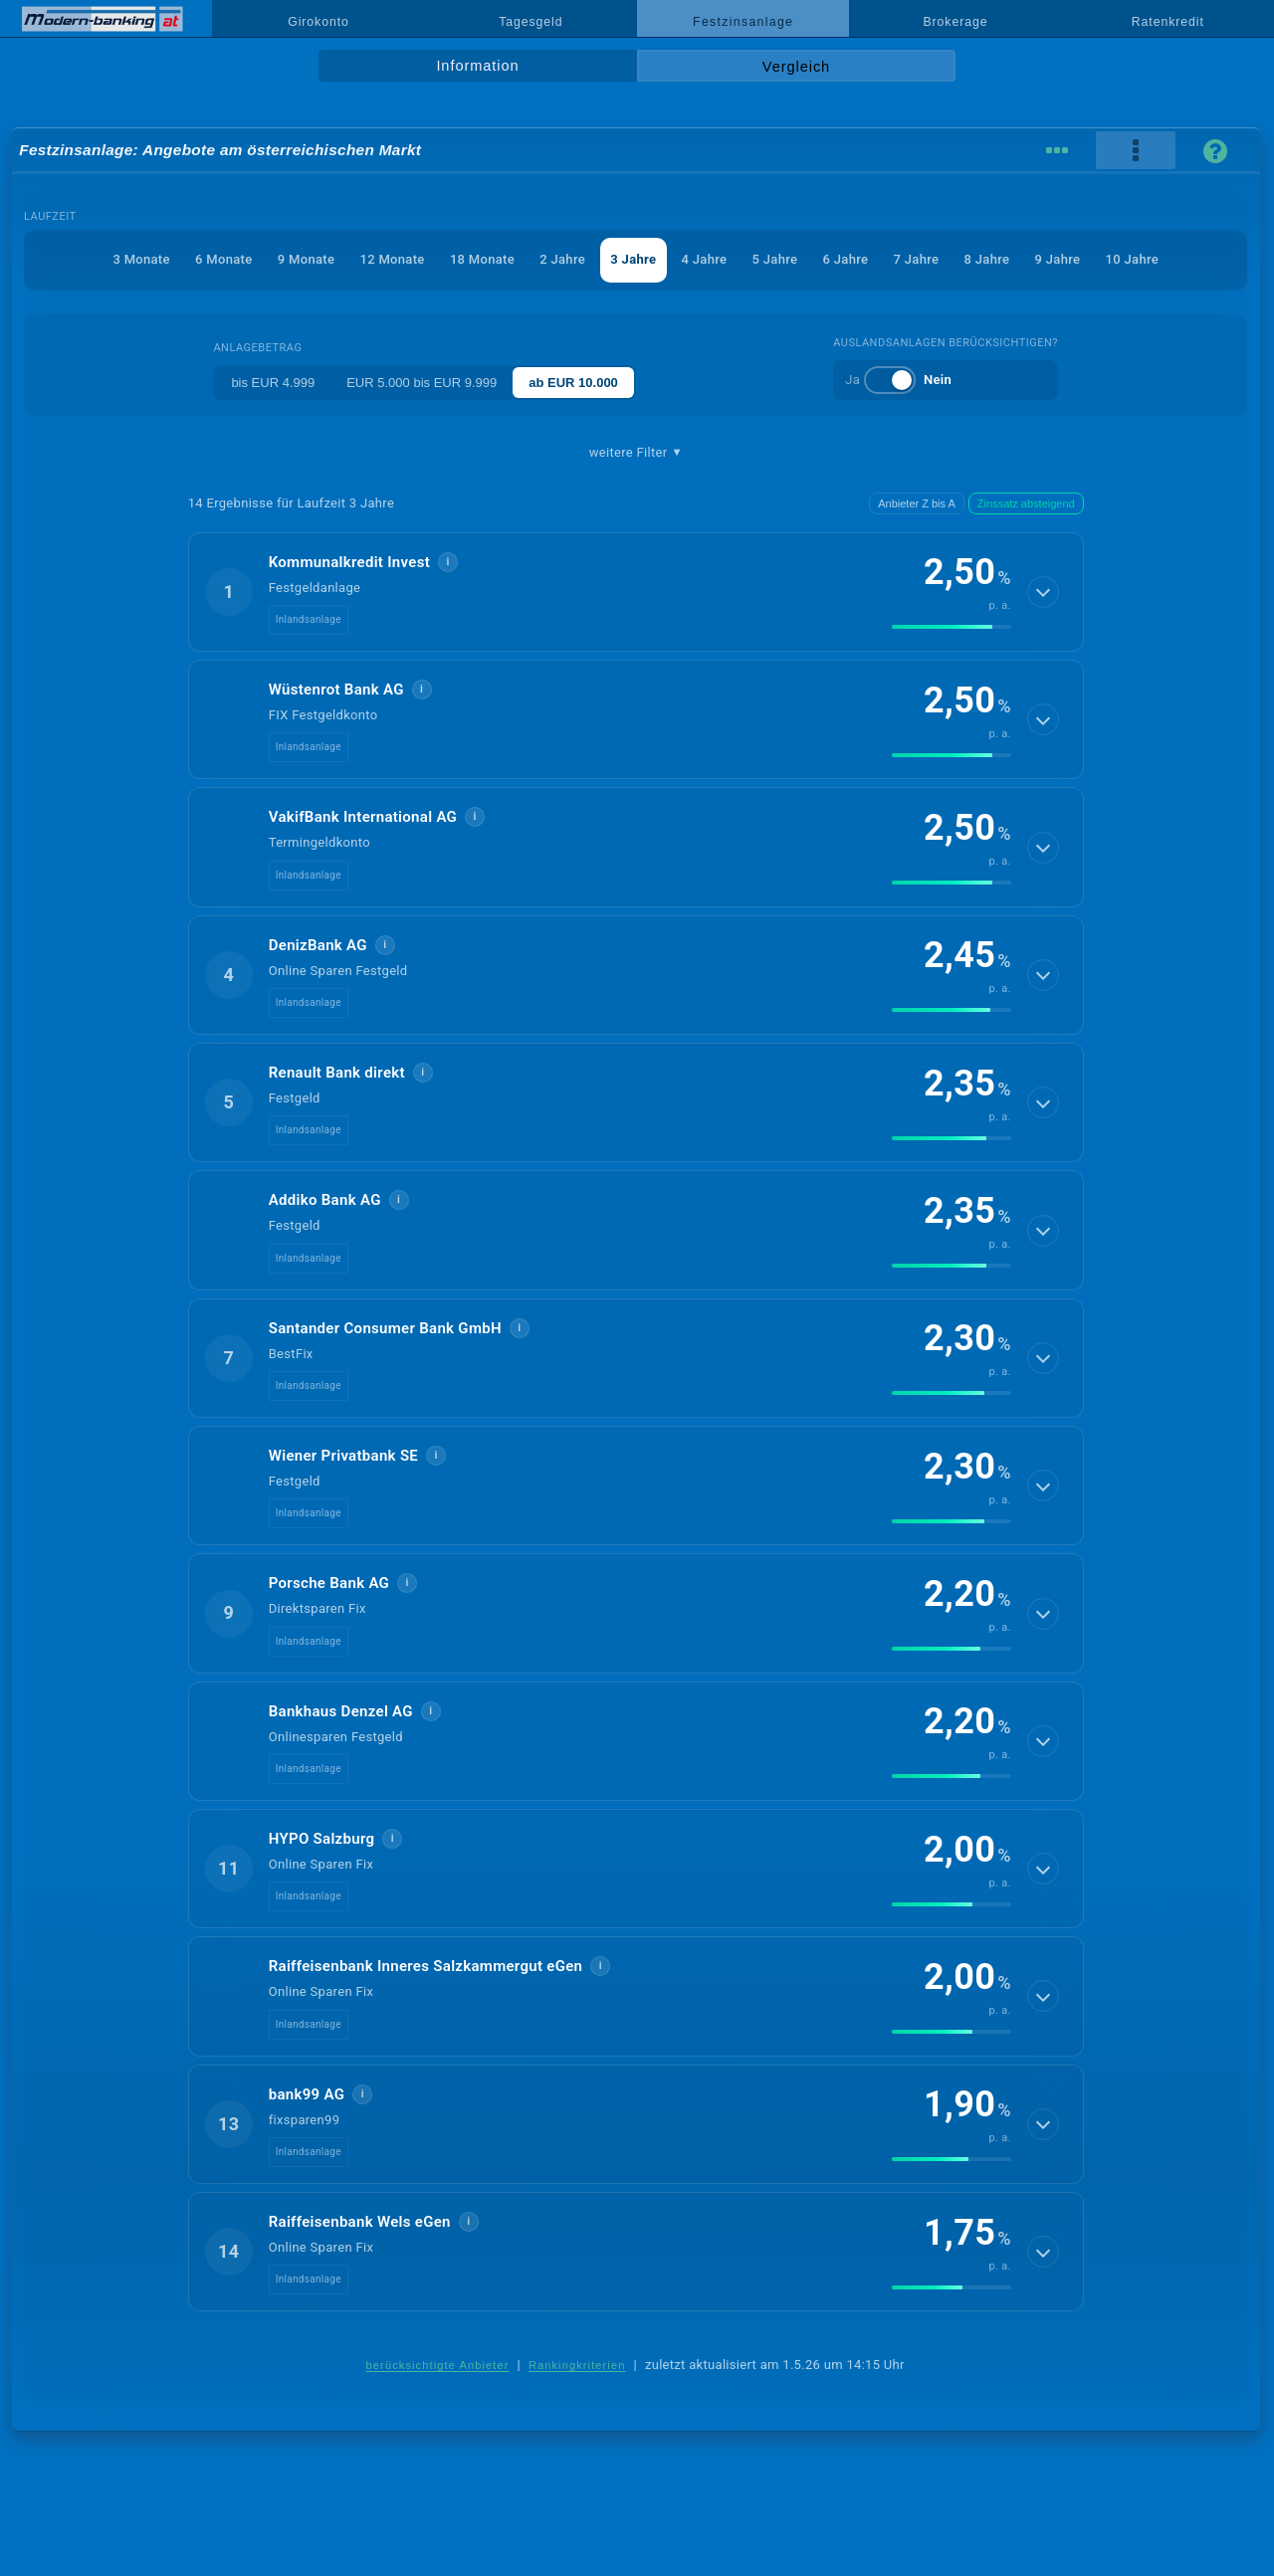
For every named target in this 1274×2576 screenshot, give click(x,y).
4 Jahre (705, 259)
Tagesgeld (530, 22)
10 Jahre (1132, 259)
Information (477, 66)
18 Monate (482, 259)
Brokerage (955, 22)
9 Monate (306, 259)
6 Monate (223, 259)
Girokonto (318, 22)
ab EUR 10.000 (573, 382)
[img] (951, 627)
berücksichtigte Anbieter (438, 2365)
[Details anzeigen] (1043, 592)
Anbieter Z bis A (917, 503)
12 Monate (391, 259)
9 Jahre (1058, 259)
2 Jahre (562, 259)
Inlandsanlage (308, 619)
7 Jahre (917, 259)
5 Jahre (775, 259)
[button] (636, 592)
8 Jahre (987, 259)
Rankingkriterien (577, 2365)
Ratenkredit (1168, 22)
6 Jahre (846, 259)
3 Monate (140, 259)
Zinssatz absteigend (1026, 503)
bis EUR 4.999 (273, 382)
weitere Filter (636, 453)
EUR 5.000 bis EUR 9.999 (421, 382)
